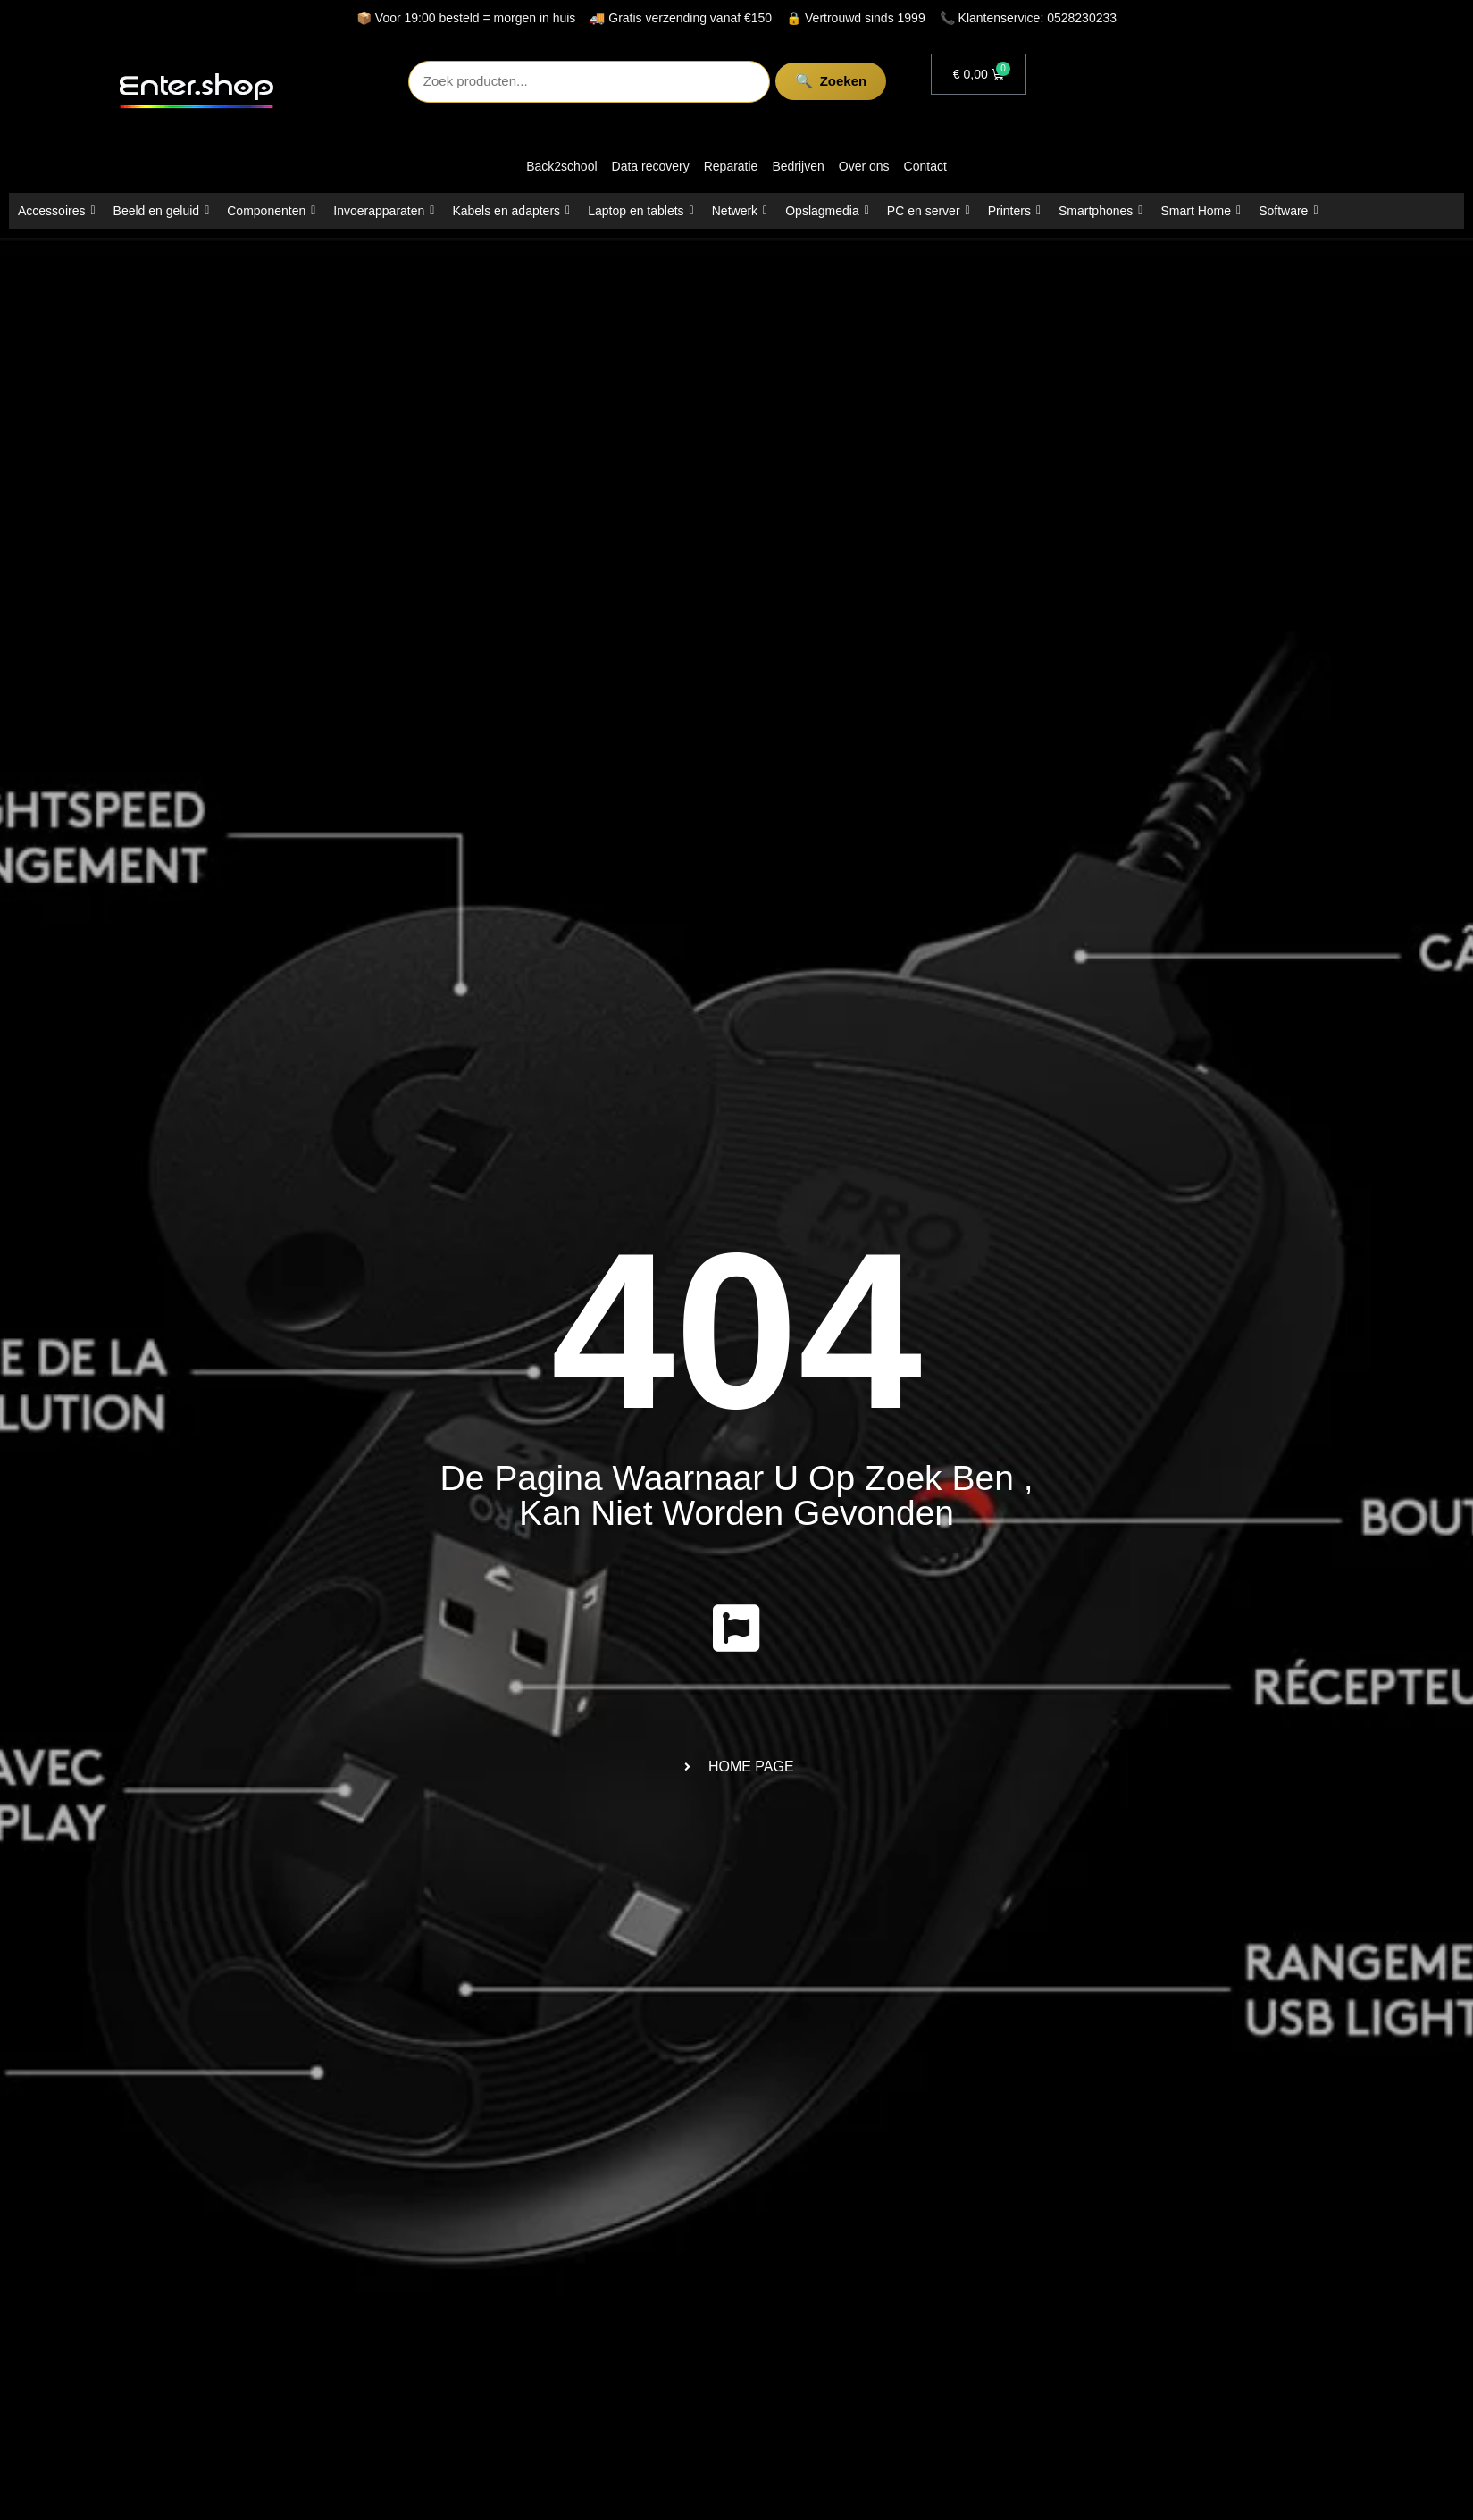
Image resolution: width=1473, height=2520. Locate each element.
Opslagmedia (827, 211)
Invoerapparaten (383, 211)
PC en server (928, 211)
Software (1288, 211)
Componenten (271, 211)
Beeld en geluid (161, 211)
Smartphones (1100, 211)
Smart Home (1200, 211)
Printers (1014, 211)
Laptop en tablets (641, 211)
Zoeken (805, 80)
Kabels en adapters (511, 211)
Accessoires (57, 211)
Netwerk (739, 211)
